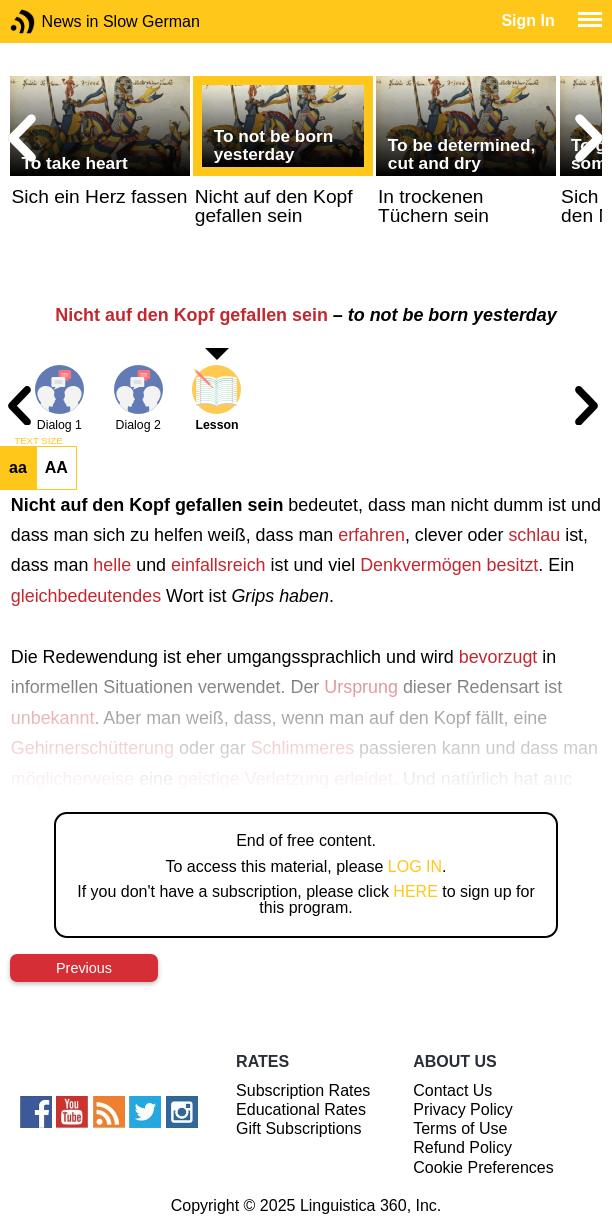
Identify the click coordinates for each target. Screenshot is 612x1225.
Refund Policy (462, 1147)
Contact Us (452, 1090)
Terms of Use (460, 1128)
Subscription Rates (303, 1090)
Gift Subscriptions (298, 1128)
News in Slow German (52, 21)
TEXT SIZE (38, 441)
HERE (415, 891)
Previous (84, 968)
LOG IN (415, 866)
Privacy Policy (463, 1109)
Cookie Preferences (483, 1167)
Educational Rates (301, 1109)
